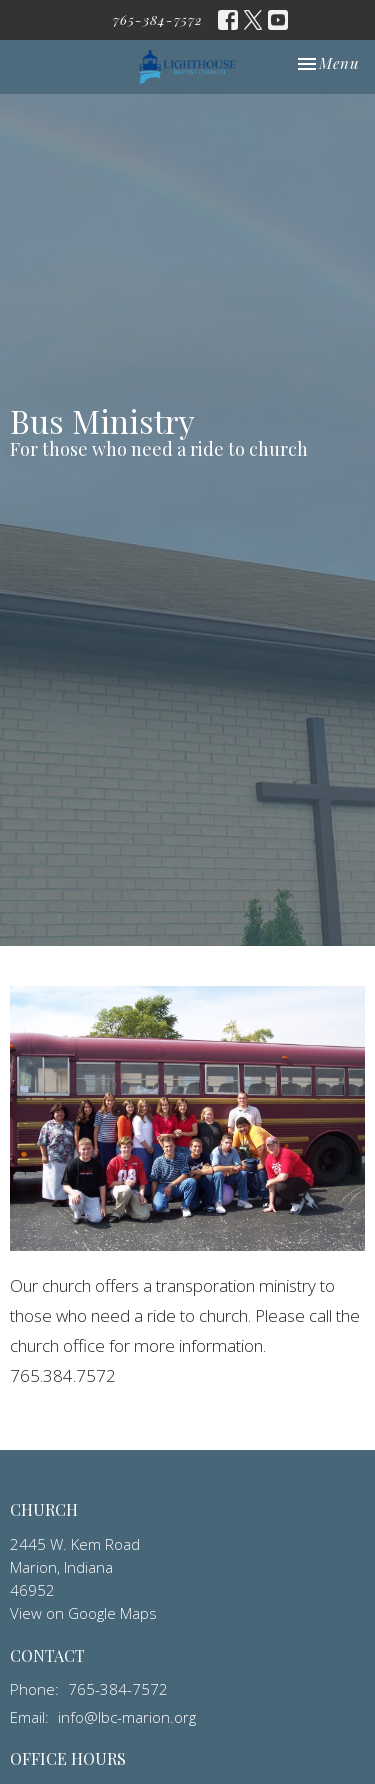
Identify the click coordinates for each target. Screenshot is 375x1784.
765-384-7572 (158, 19)
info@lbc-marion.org (127, 1717)
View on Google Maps (83, 1613)
